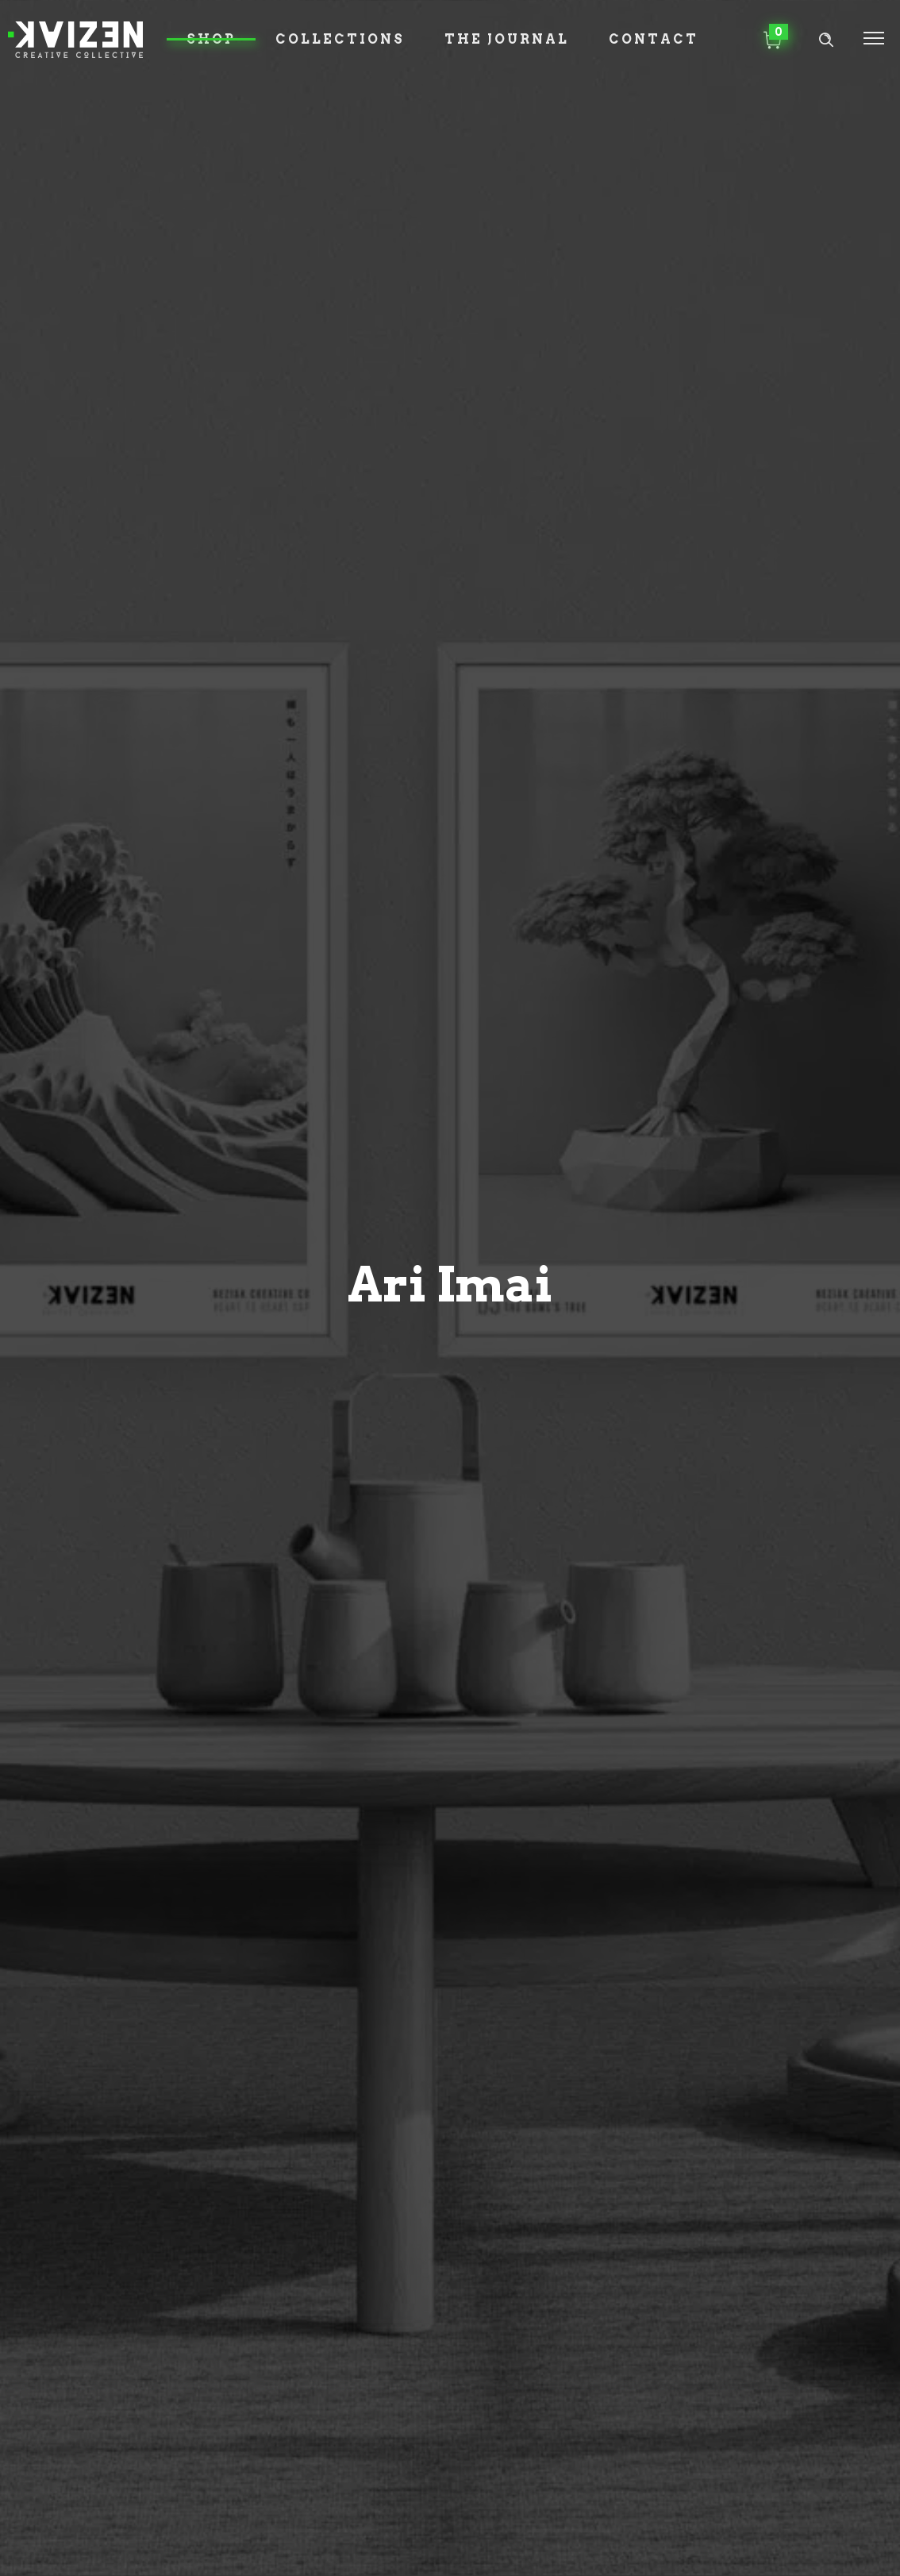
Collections (340, 39)
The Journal (506, 39)
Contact (653, 39)
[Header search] (826, 40)
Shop (211, 39)
